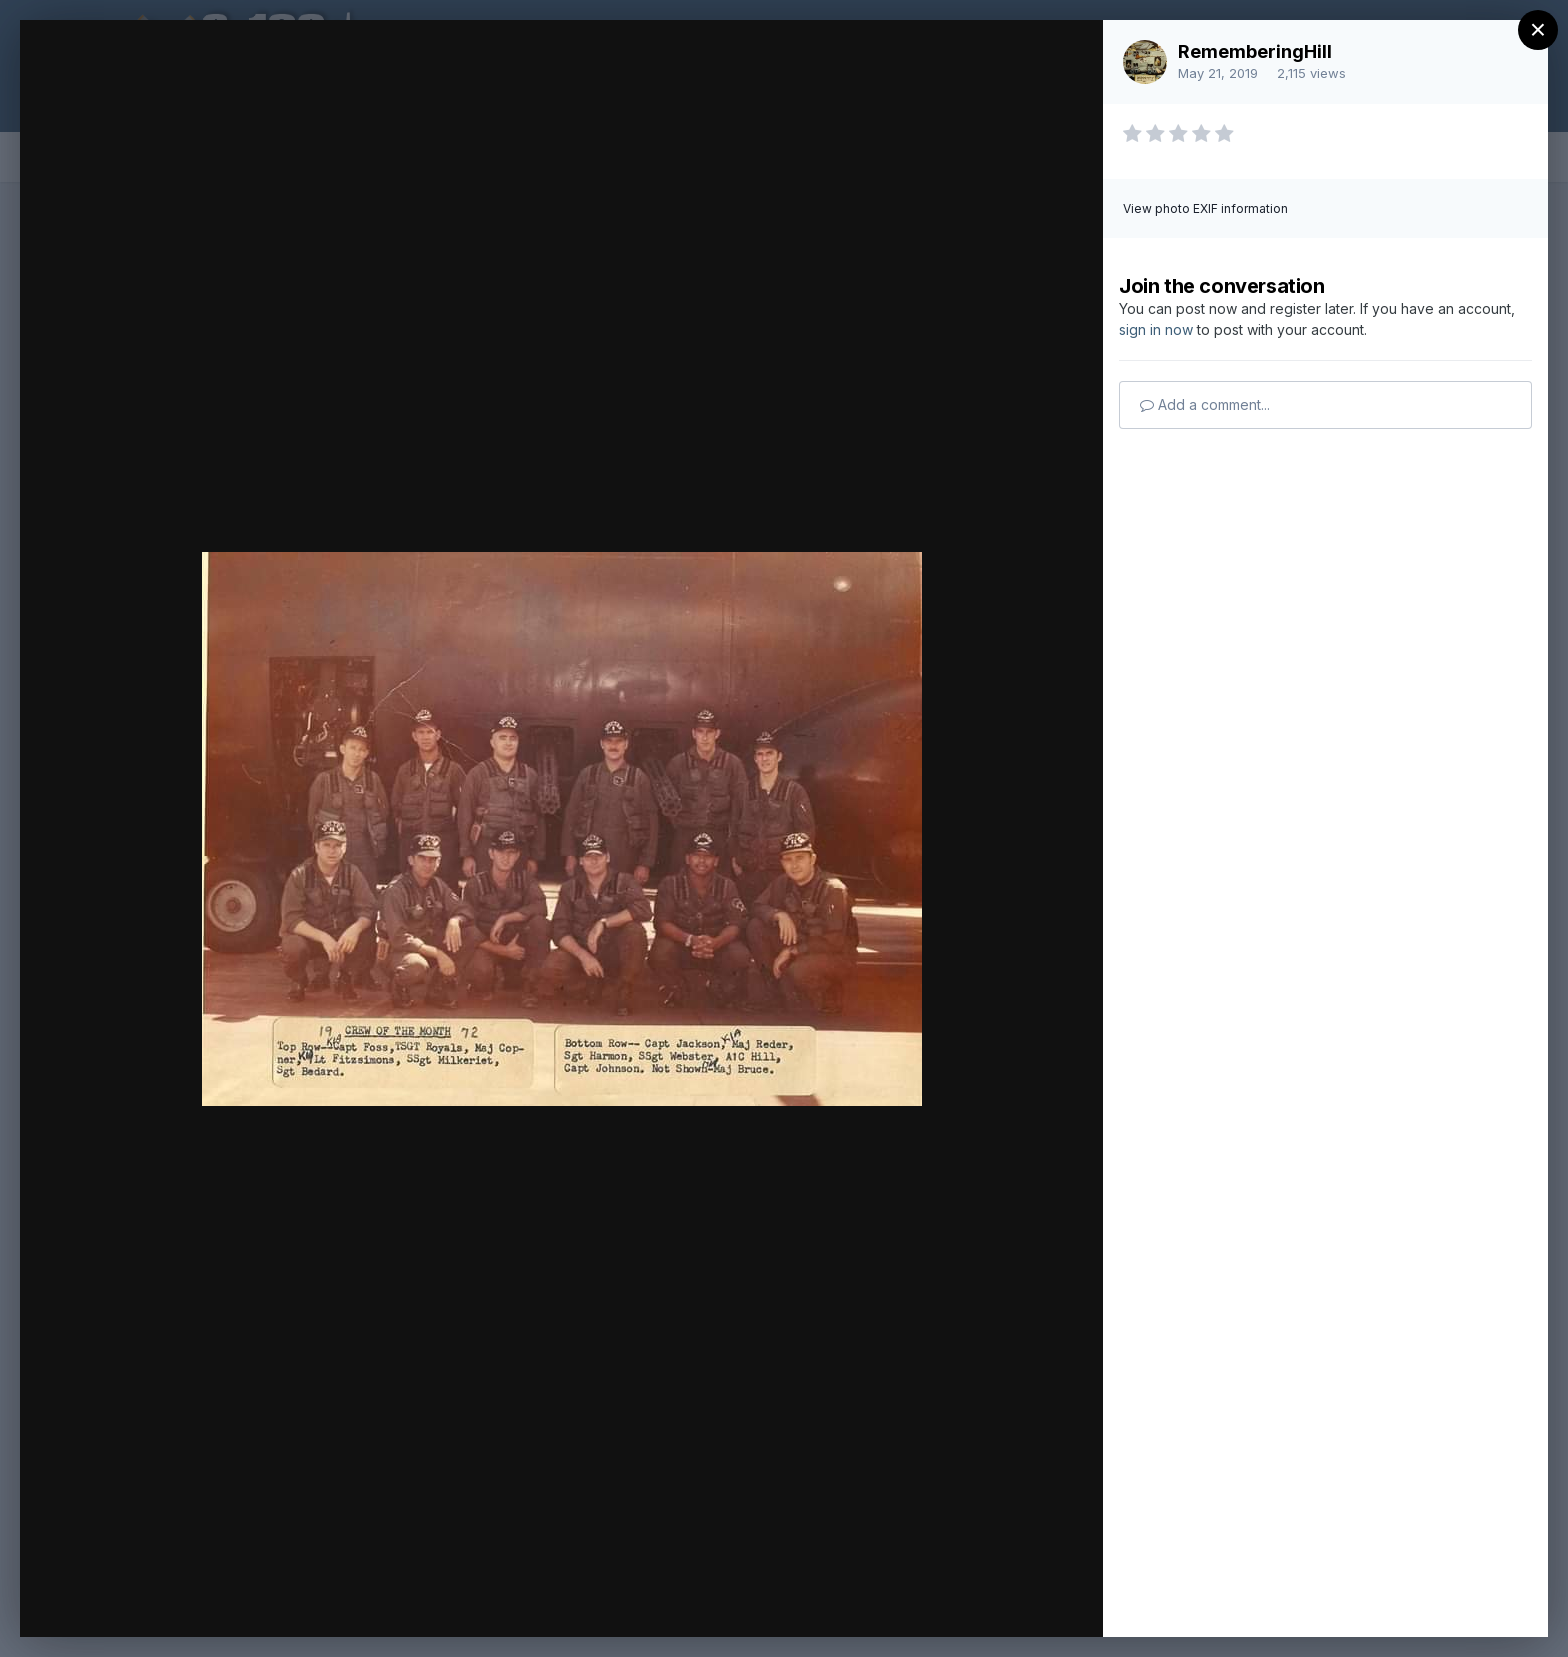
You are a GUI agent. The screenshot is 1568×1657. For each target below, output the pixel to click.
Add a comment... (1205, 404)
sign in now (1156, 329)
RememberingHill (1255, 51)
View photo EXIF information (1205, 208)
